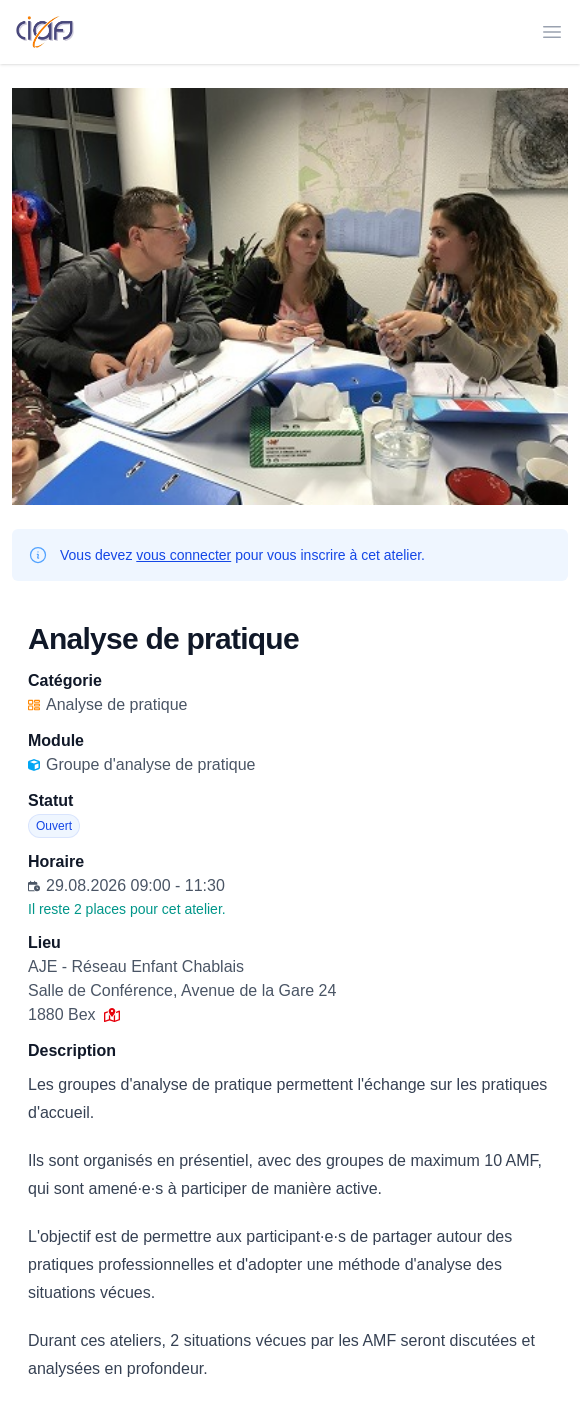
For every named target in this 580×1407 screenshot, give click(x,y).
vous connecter (183, 555)
